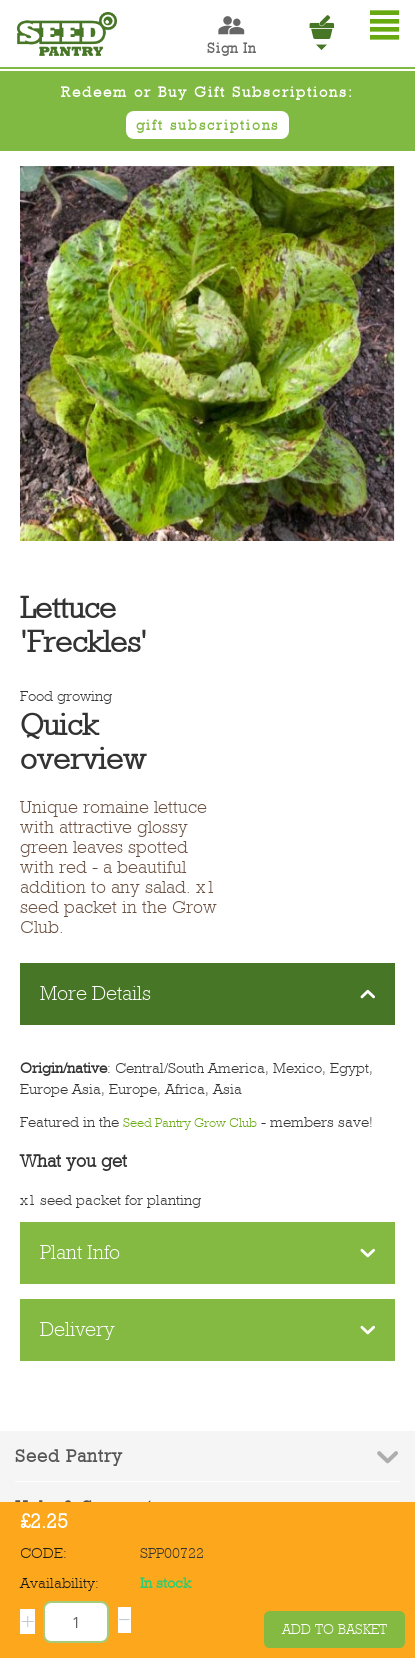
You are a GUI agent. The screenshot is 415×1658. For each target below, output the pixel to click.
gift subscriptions (207, 125)
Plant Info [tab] (208, 1252)
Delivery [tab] (208, 1329)
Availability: (59, 1583)
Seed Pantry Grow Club (190, 1122)
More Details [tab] (208, 993)
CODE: (43, 1553)
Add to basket (334, 1629)
